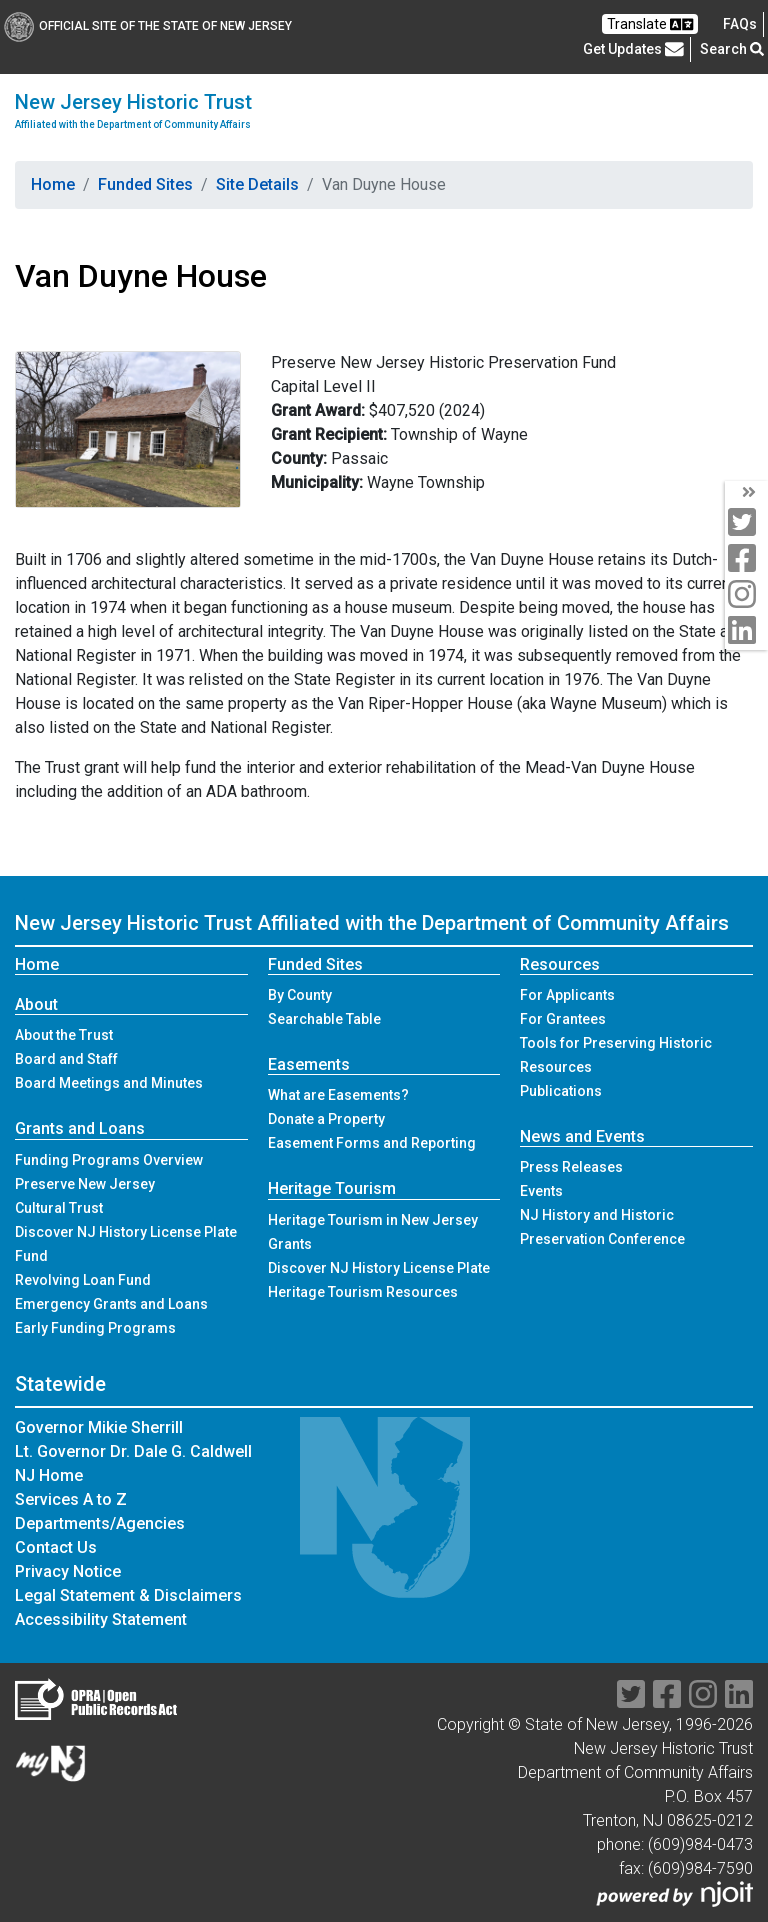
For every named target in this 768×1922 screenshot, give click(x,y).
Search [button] (732, 49)
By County (300, 995)
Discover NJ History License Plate (379, 1268)
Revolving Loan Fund (83, 1280)
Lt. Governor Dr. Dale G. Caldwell (133, 1451)
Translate (650, 24)
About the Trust (64, 1035)
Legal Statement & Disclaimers (128, 1595)
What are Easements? (338, 1095)
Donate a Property (326, 1119)
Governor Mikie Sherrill (99, 1427)
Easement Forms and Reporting (372, 1143)
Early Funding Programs (95, 1328)
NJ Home (49, 1475)
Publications (561, 1091)
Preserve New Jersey (85, 1184)
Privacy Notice (68, 1571)
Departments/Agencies (100, 1523)
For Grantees (563, 1019)
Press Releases (571, 1167)
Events (541, 1191)
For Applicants (567, 995)
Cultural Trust (59, 1208)
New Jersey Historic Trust (133, 111)
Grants (290, 1244)
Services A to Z (71, 1499)
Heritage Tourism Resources (363, 1292)
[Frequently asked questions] (740, 24)
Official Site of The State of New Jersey (148, 26)
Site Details (257, 184)
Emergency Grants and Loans (111, 1304)
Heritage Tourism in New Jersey (373, 1220)
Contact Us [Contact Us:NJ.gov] (56, 1547)
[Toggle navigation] (725, 110)
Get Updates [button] (633, 49)
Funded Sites (145, 184)
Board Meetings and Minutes (109, 1083)
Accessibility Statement (101, 1619)
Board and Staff (66, 1059)
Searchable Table (324, 1019)
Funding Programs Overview (109, 1160)
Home (53, 184)
